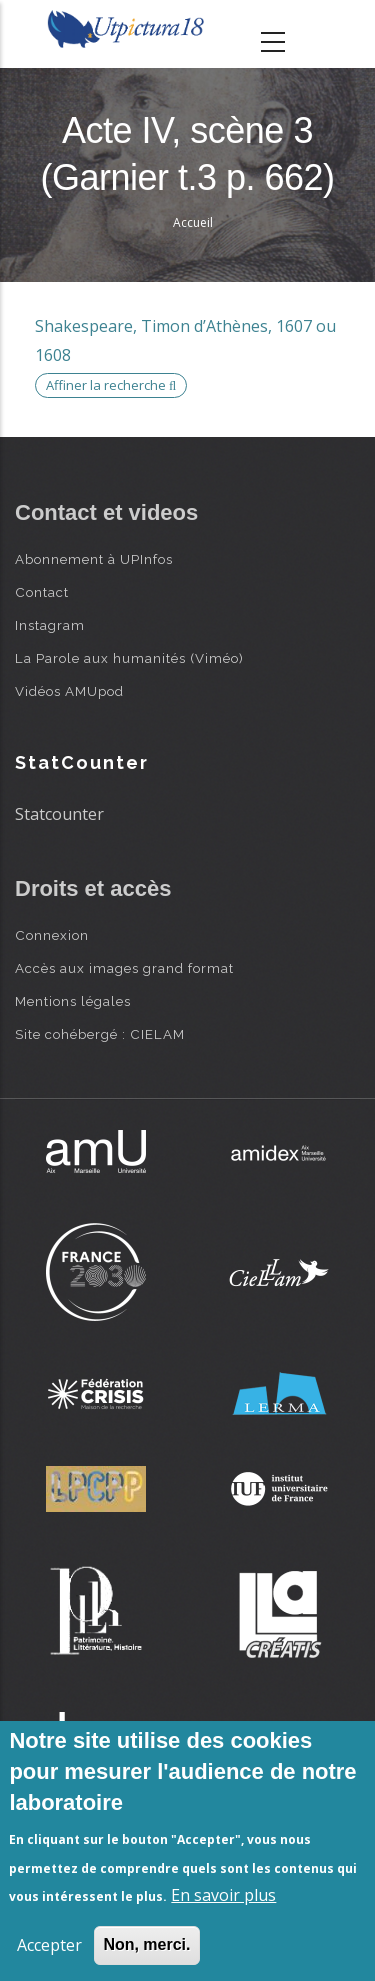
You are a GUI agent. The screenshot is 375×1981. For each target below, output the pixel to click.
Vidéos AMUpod (69, 691)
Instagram (50, 625)
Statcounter (59, 814)
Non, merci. (146, 1944)
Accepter (49, 1945)
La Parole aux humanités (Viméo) (129, 658)
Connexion (52, 935)
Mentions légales (73, 1001)
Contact (42, 592)
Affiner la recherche (111, 385)
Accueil (193, 222)
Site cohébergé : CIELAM (100, 1034)
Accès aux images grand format (124, 968)
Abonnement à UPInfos (94, 559)
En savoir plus (223, 1895)
